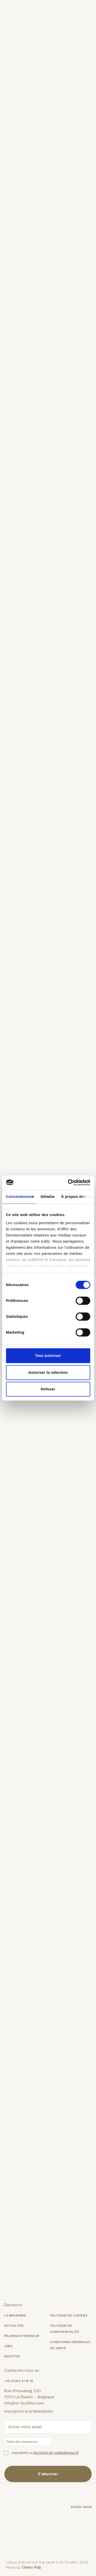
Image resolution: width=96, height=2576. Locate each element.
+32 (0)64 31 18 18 (18, 2381)
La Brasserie (15, 2315)
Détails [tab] (46, 1196)
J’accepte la (45, 2453)
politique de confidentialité (56, 2453)
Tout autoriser (48, 1355)
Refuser (48, 1389)
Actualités (14, 2326)
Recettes (12, 2356)
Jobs (8, 2346)
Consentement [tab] (19, 1196)
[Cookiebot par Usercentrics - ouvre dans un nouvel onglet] (68, 1182)
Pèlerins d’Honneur (21, 2336)
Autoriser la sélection (48, 1372)
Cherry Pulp (31, 2567)
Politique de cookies (69, 2315)
